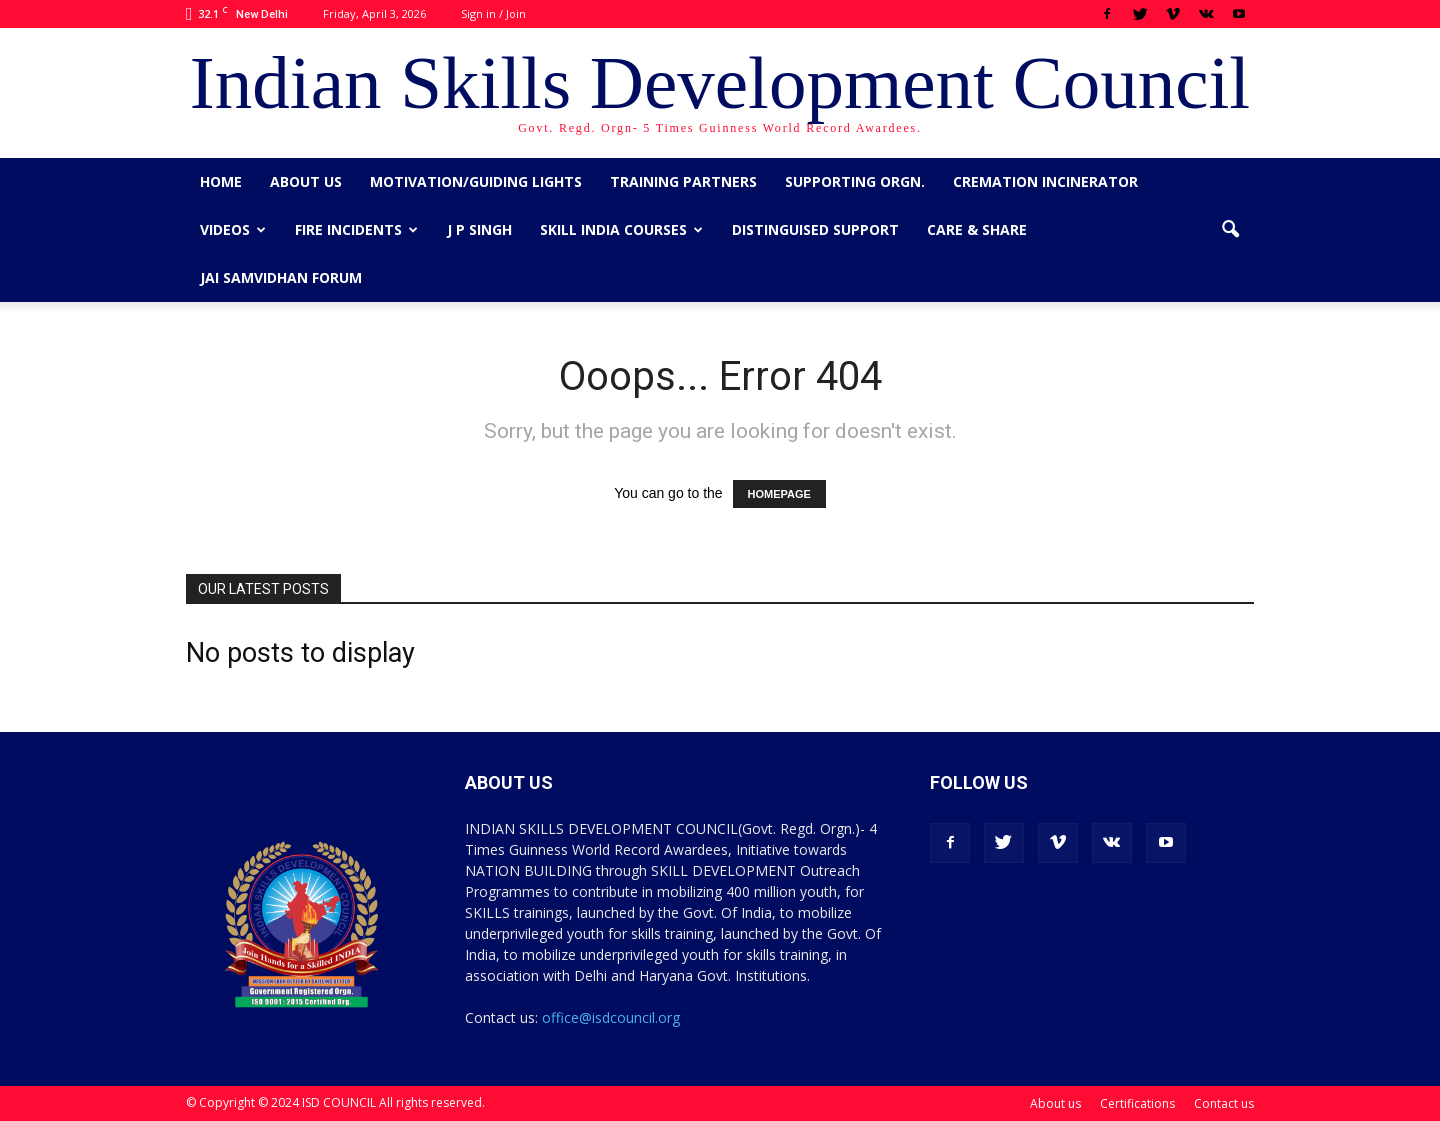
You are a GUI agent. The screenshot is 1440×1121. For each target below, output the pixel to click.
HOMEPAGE (779, 494)
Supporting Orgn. (855, 181)
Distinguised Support (815, 229)
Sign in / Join (493, 13)
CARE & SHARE (977, 229)
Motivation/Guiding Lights (476, 181)
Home (221, 181)
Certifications (1137, 1103)
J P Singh (479, 229)
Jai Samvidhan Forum (281, 277)
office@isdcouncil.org (611, 1017)
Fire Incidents (356, 229)
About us (306, 181)
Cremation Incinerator (1045, 181)
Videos (233, 229)
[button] (1230, 230)
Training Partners (683, 181)
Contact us (1224, 1103)
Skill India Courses (621, 229)
